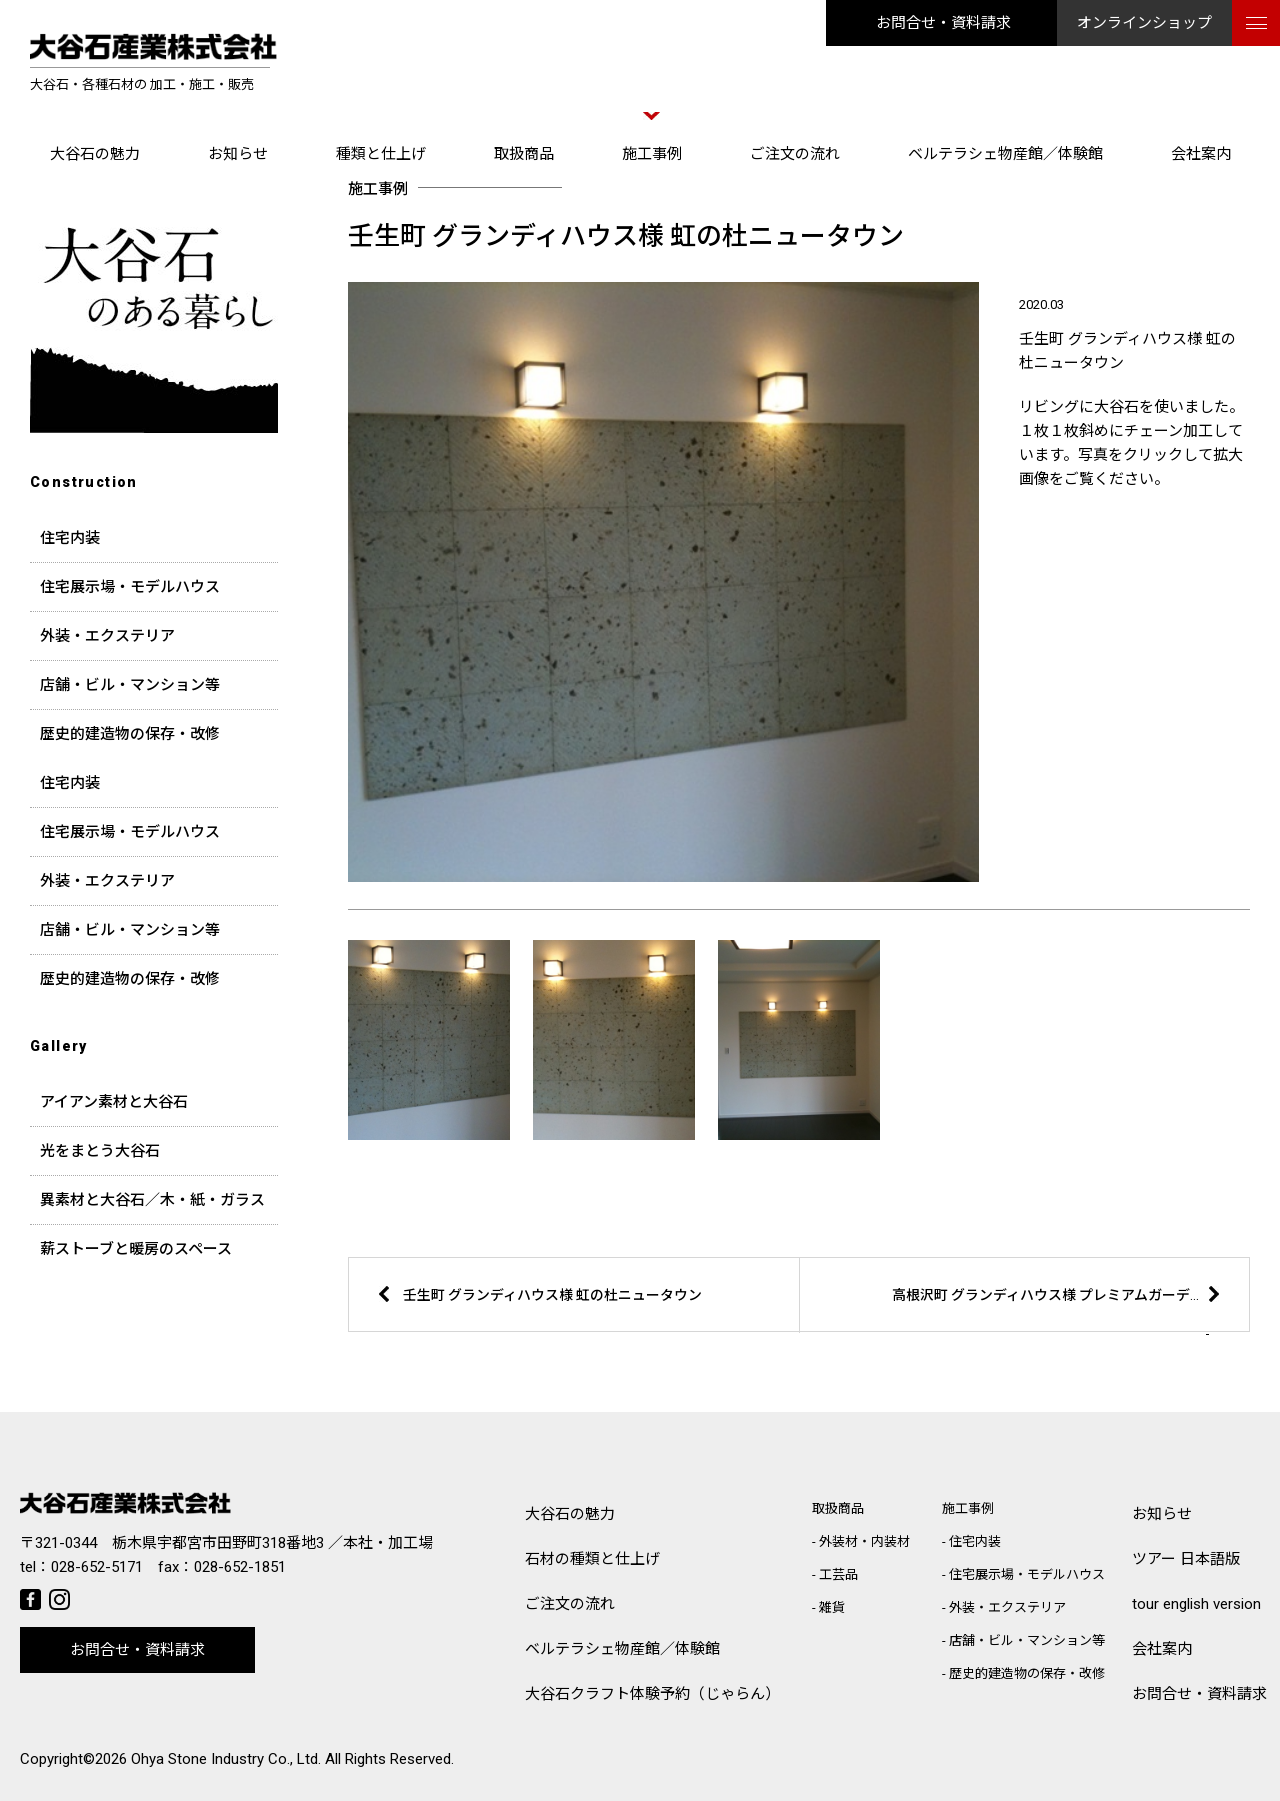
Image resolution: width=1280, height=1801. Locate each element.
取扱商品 (524, 154)
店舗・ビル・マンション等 (130, 685)
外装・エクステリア (107, 636)
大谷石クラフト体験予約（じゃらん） (652, 1694)
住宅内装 (70, 538)
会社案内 (1201, 154)
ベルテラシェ (622, 1649)
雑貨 (832, 1607)
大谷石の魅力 (95, 154)
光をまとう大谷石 (100, 1151)
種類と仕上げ (381, 154)
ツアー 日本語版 (1186, 1559)
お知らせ (238, 154)
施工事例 (652, 154)
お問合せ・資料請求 (943, 23)
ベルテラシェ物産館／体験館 (1005, 154)
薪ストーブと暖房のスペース (136, 1249)
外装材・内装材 (864, 1541)
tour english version (1196, 1604)
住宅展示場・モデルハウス (130, 587)
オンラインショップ (1144, 23)
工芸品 (838, 1574)
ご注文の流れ (795, 154)
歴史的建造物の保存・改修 (130, 734)
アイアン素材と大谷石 (114, 1102)
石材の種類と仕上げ (592, 1559)
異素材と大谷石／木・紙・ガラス (152, 1200)
